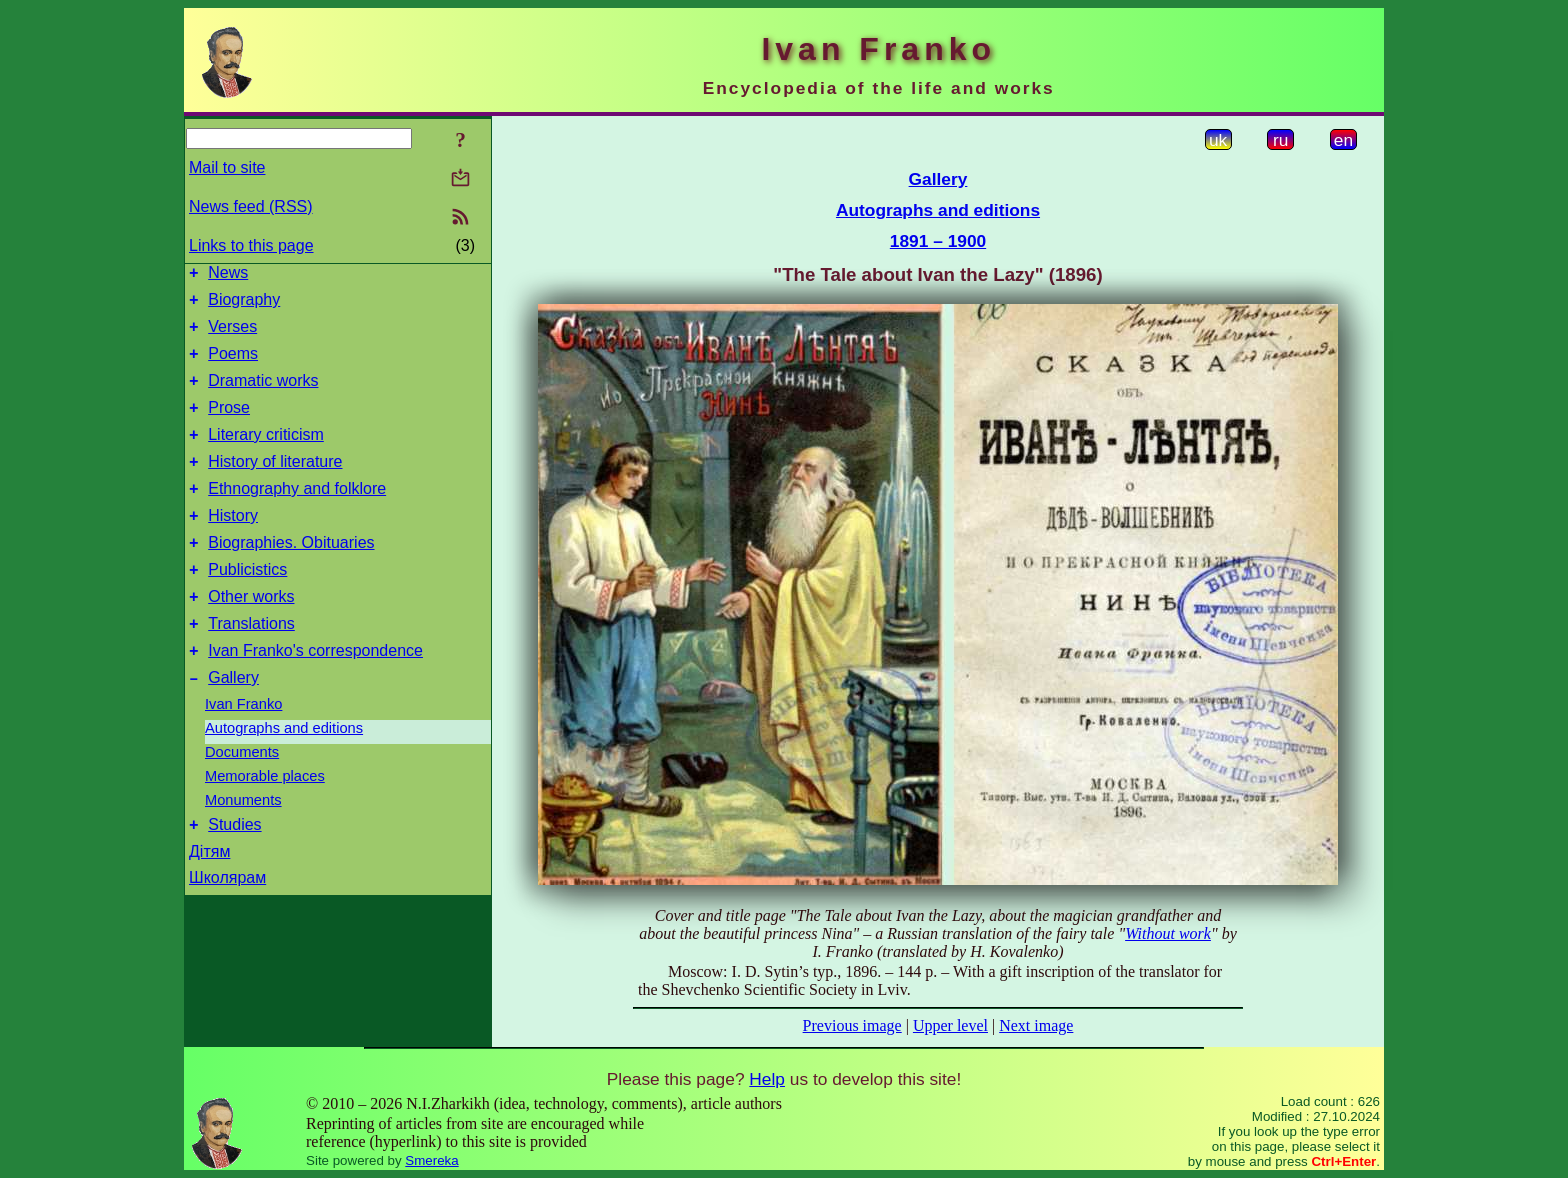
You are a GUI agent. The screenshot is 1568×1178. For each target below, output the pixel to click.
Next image (1036, 1025)
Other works (251, 635)
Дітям (209, 902)
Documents (242, 800)
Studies (234, 875)
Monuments (243, 848)
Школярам (227, 928)
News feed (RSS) (251, 206)
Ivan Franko (243, 752)
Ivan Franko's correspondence (315, 695)
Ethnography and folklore (297, 515)
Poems (233, 365)
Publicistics (247, 605)
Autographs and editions (284, 776)
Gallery (233, 725)
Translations (251, 665)
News (228, 275)
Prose (229, 425)
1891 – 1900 (938, 241)
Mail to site (227, 167)
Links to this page (251, 245)
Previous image (852, 1025)
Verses (232, 335)
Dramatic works (263, 395)
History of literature (275, 485)
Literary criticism (266, 455)
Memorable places (265, 824)
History (233, 545)
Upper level (950, 1025)
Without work (1168, 933)
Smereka (431, 1160)
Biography (244, 305)
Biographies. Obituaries (291, 575)
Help (767, 1079)
